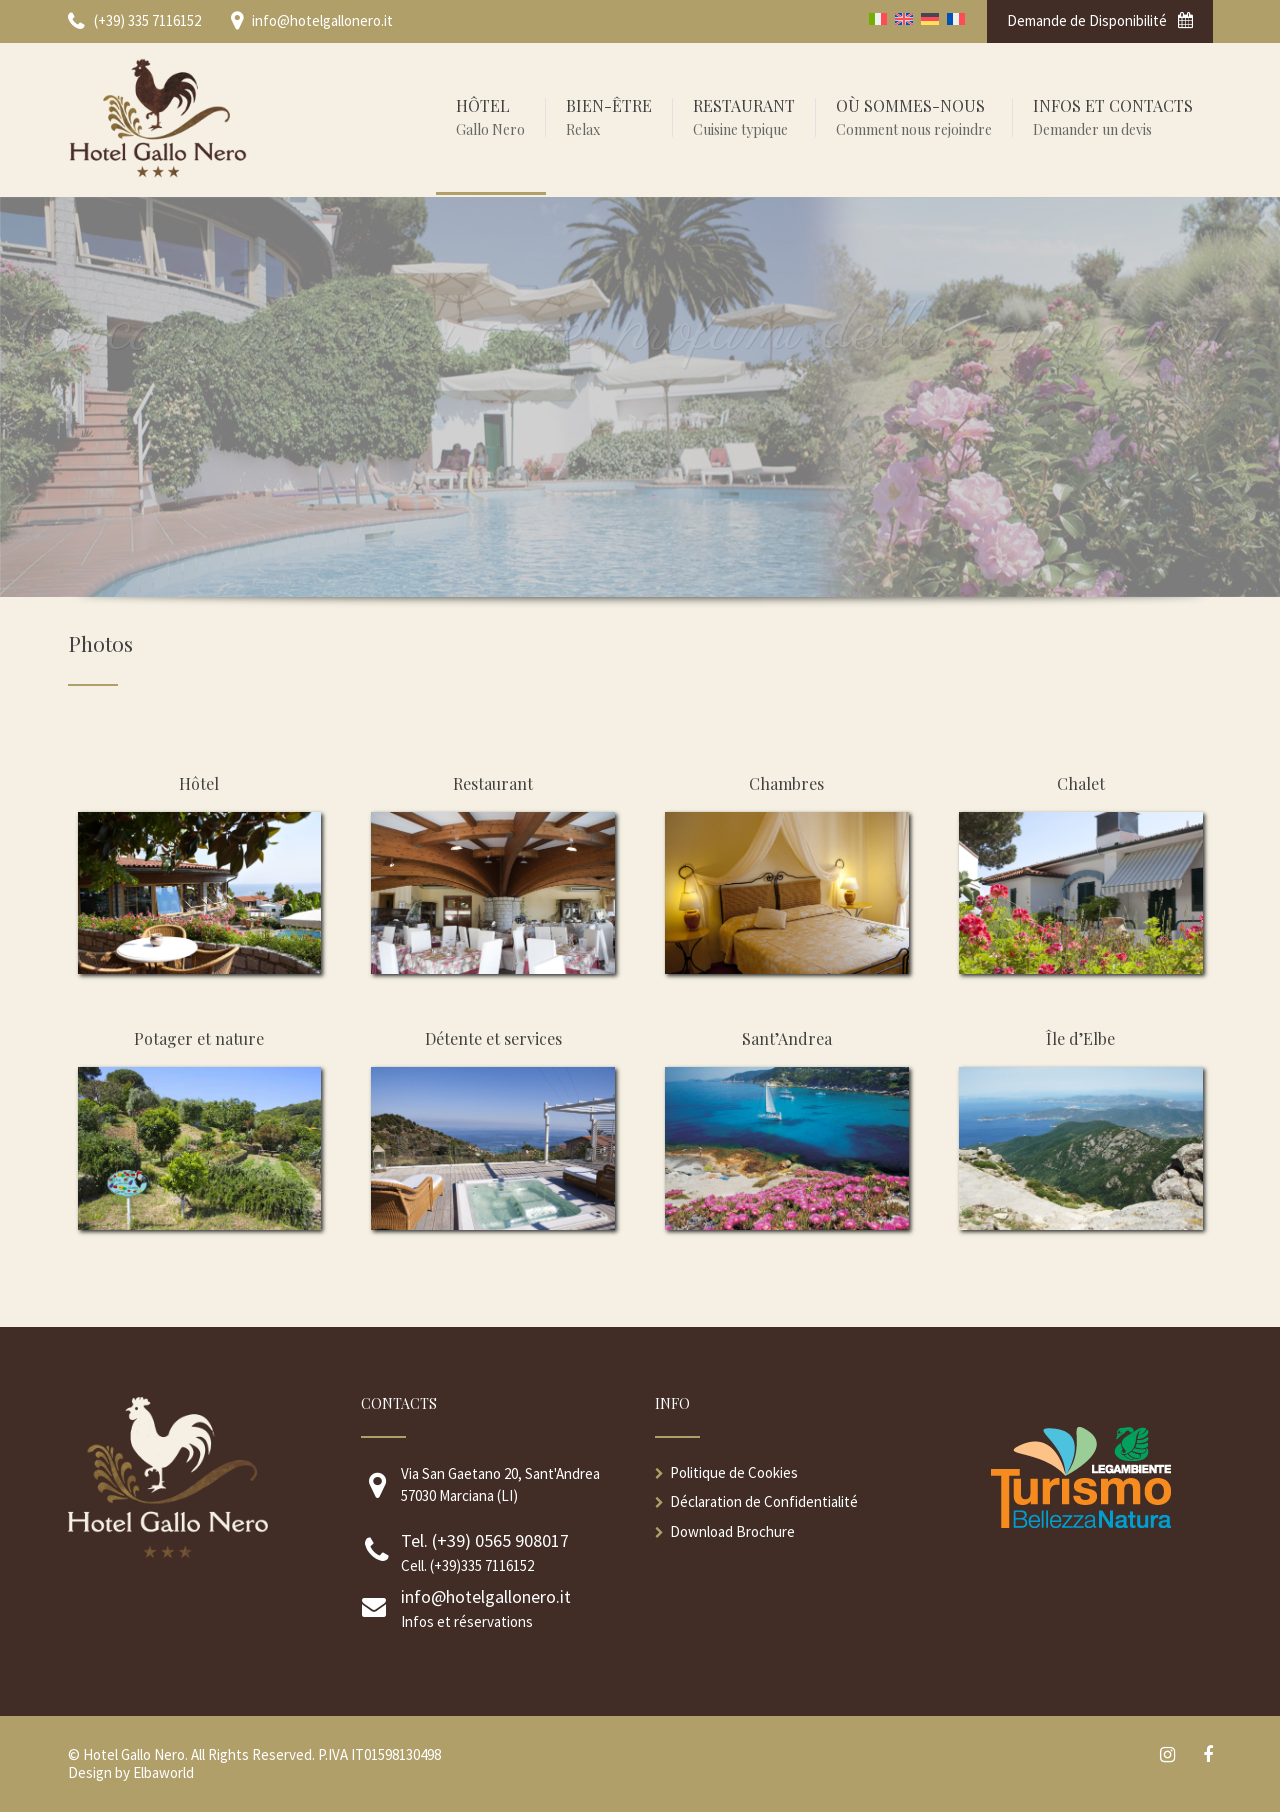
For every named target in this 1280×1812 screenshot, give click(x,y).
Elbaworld (163, 1772)
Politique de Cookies (734, 1472)
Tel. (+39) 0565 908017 (485, 1540)
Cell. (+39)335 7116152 (467, 1565)
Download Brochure (732, 1531)
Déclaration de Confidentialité (764, 1501)
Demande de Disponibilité (1100, 20)
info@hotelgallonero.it (486, 1596)
